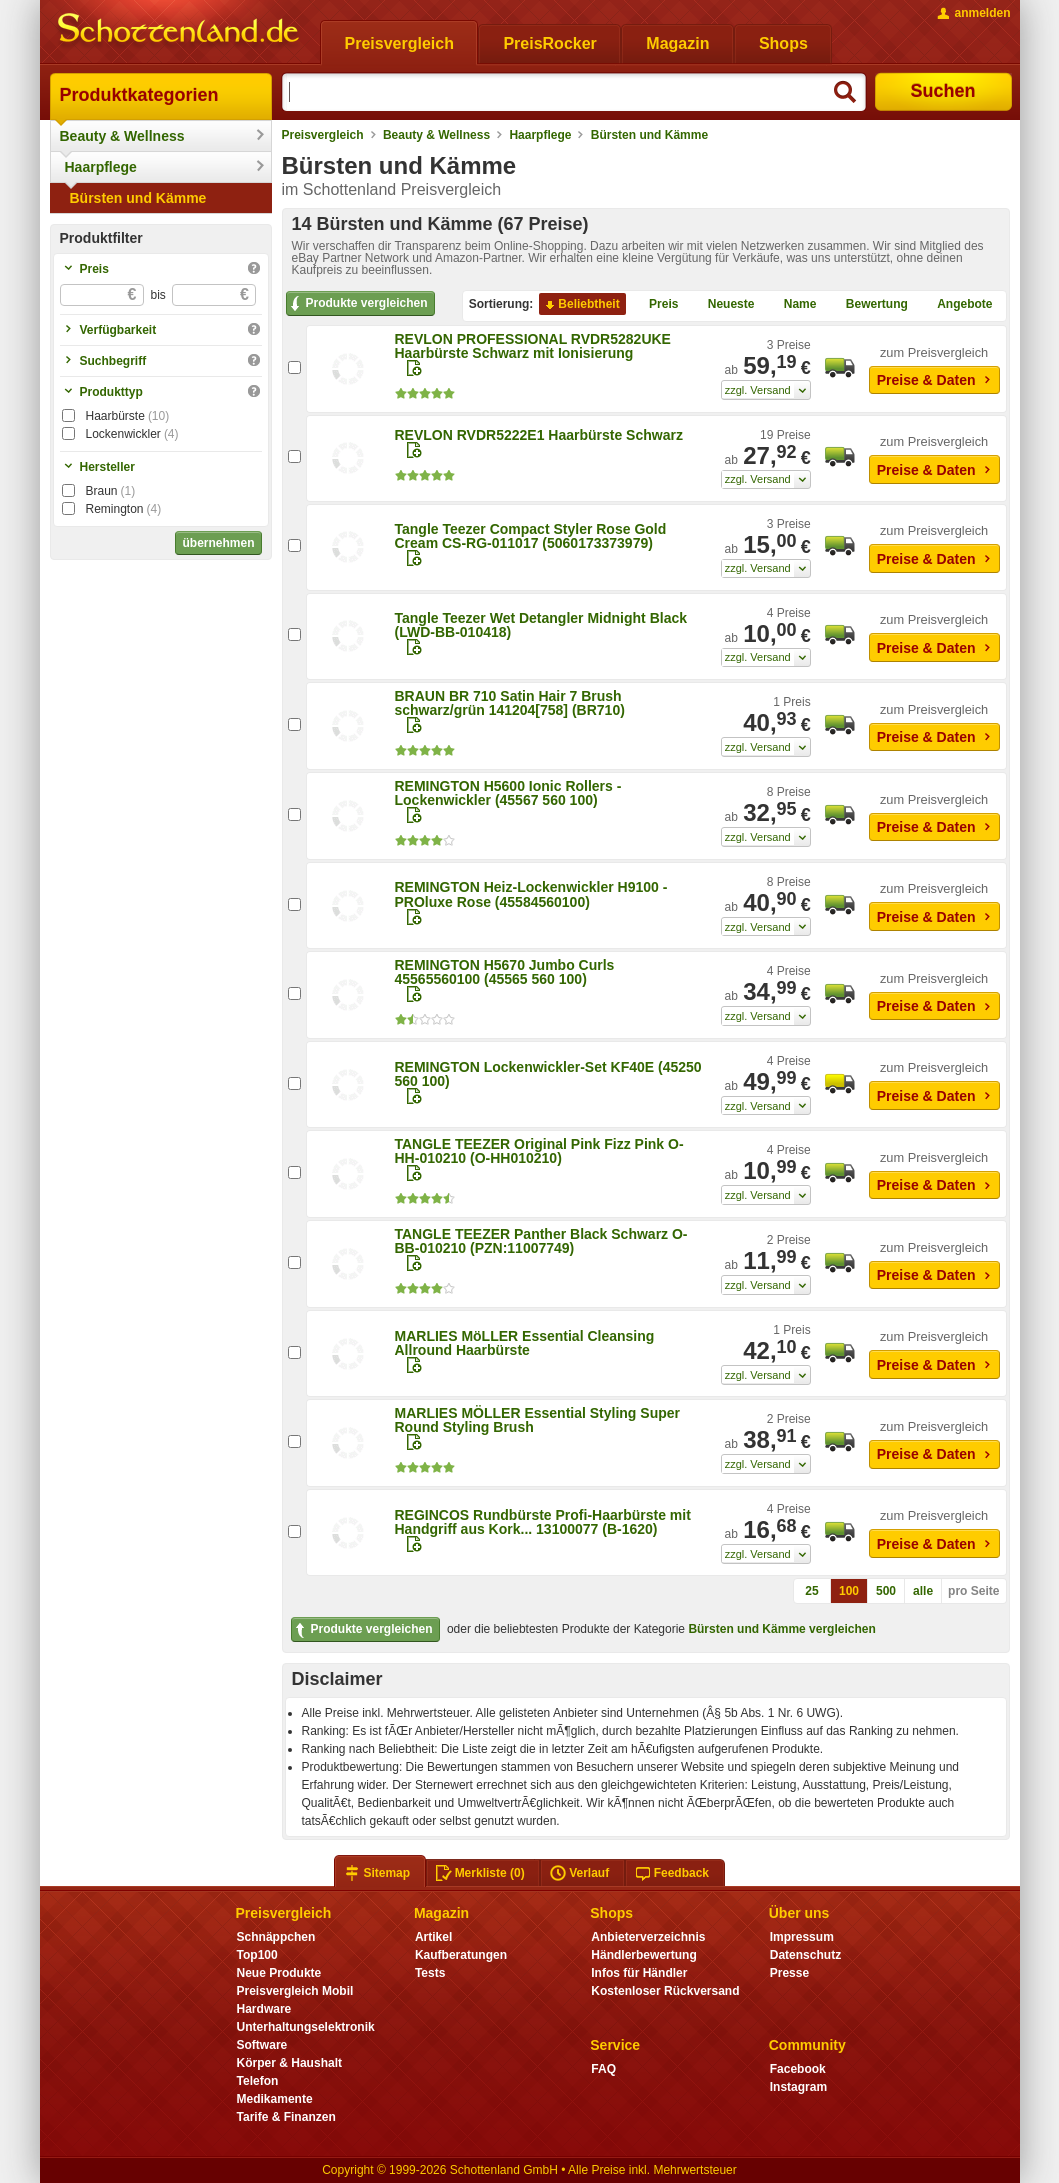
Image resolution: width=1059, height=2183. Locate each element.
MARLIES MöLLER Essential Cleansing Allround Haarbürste (525, 1343)
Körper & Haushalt (290, 2063)
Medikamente (275, 2099)
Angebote (956, 305)
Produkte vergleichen (357, 304)
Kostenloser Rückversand (665, 1991)
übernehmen (218, 543)
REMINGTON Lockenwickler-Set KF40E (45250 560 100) (548, 1074)
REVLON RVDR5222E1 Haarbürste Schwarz (539, 435)
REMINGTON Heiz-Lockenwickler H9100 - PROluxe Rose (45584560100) (531, 894)
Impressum (802, 1937)
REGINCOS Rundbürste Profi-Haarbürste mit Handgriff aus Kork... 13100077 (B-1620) (543, 1522)
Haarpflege (101, 167)
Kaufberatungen (461, 1955)
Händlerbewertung (643, 1955)
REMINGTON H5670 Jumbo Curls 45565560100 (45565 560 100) (505, 972)
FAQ (603, 2069)
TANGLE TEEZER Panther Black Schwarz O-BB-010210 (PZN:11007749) (541, 1241)
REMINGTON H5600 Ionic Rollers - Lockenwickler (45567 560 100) (508, 793)
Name (792, 305)
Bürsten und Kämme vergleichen (781, 1629)
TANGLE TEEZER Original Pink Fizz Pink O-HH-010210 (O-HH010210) (539, 1151)
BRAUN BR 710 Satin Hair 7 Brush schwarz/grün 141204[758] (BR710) (510, 703)
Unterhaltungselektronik (306, 2027)
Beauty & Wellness (122, 136)
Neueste (723, 305)
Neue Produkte (279, 1973)
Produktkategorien (139, 95)
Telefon (258, 2081)
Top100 (257, 1955)
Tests (430, 1973)
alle (923, 1591)
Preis (655, 305)
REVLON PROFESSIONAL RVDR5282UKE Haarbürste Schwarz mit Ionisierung (533, 346)
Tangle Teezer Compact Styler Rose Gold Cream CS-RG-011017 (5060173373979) (531, 536)
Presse (789, 1973)
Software (262, 2045)
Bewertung (869, 305)
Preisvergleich (323, 135)
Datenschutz (805, 1955)
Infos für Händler (639, 1973)
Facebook (798, 2069)
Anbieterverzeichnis (648, 1937)
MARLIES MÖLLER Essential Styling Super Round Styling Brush (537, 1420)
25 (811, 1591)
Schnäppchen (276, 1937)
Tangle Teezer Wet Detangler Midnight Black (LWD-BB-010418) (541, 625)
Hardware (264, 2009)
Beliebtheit (580, 305)
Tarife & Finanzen (286, 2117)
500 (886, 1591)
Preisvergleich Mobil (295, 1991)
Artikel (433, 1937)
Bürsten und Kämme (138, 198)
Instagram (798, 2087)
